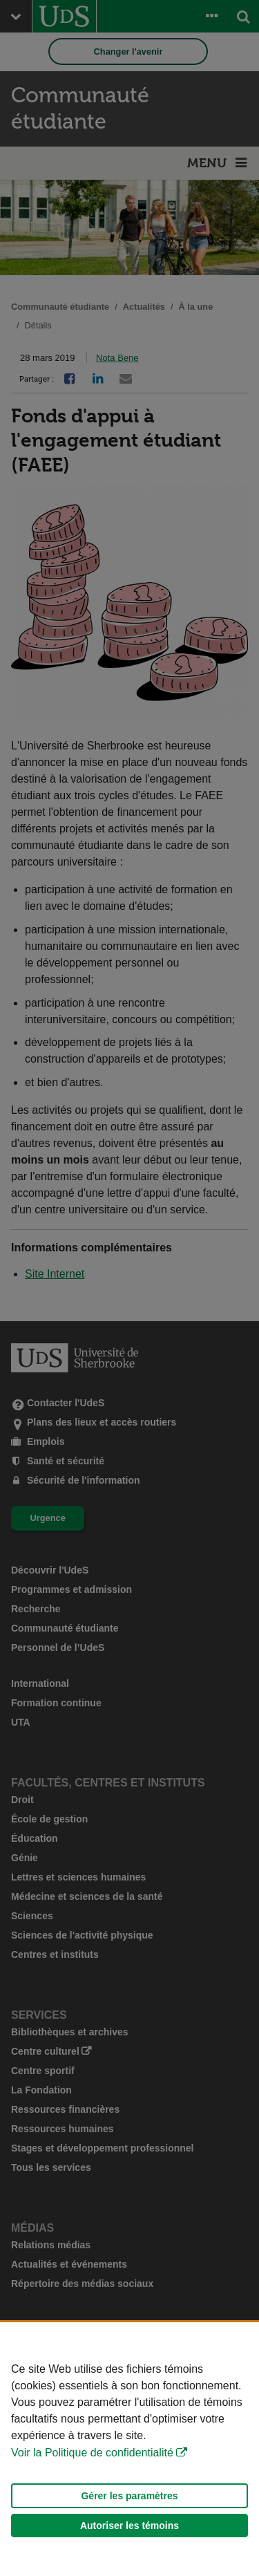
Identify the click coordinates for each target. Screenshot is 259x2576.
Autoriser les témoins (129, 2525)
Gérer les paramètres (129, 2495)
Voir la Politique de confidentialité (92, 2452)
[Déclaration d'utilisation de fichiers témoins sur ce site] (129, 2449)
